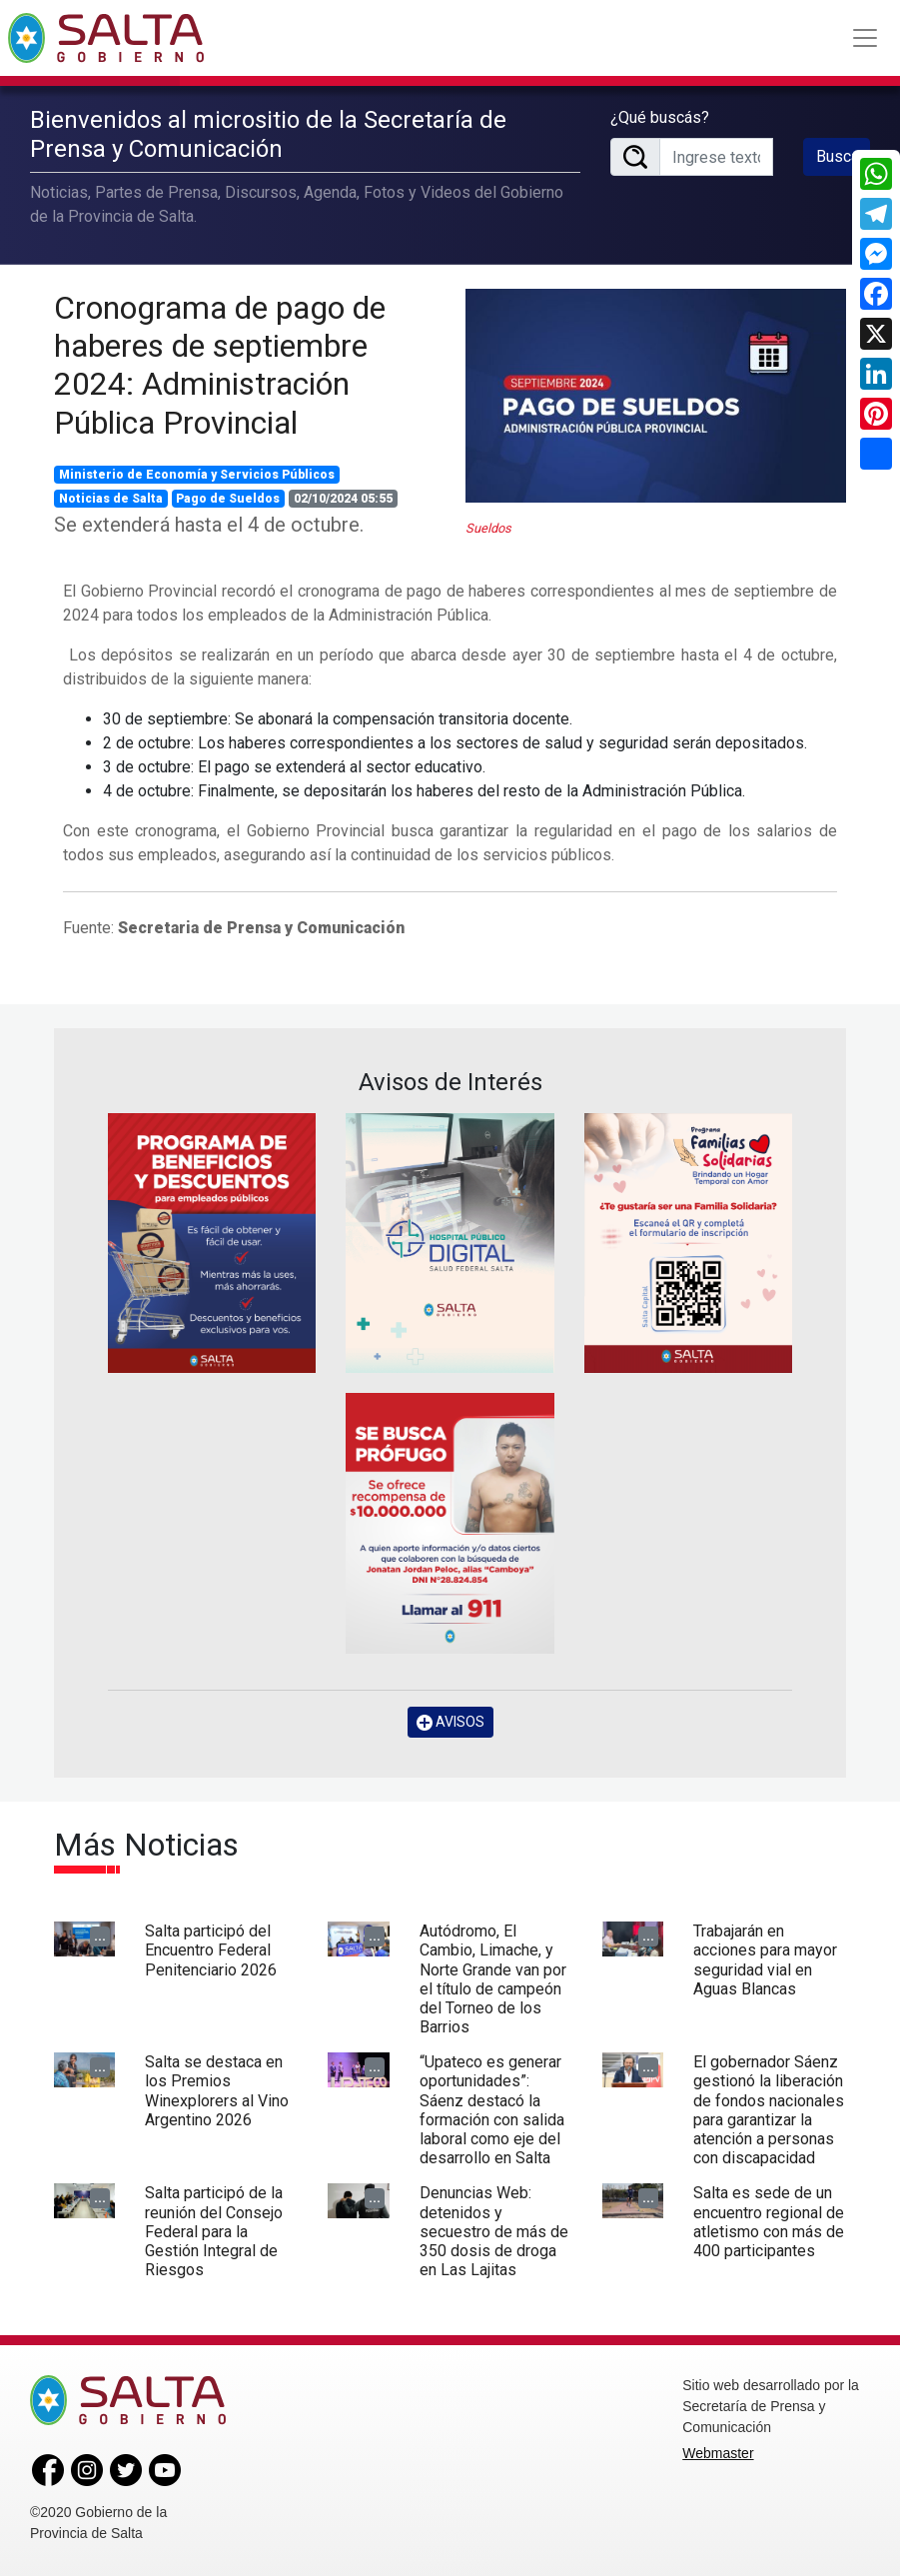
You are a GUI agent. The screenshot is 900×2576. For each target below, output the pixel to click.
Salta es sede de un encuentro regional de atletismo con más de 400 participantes (768, 2221)
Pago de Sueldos (228, 499)
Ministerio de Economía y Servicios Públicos (197, 475)
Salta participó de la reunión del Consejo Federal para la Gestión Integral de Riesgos (214, 2231)
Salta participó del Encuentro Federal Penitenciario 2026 (211, 1950)
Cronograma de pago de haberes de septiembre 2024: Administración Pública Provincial (220, 365)
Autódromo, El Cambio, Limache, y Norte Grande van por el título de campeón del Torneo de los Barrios (493, 1979)
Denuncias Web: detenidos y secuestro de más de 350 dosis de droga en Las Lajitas (494, 2231)
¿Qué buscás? (659, 117)
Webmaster (717, 2453)
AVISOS (450, 1722)
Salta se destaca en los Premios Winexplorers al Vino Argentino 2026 (217, 2090)
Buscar (840, 156)
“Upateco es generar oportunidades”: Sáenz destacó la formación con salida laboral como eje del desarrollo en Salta (492, 2109)
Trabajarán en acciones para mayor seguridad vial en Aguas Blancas (765, 1960)
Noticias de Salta (111, 499)
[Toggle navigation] (865, 38)
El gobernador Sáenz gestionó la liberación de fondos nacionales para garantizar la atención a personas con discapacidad (768, 2109)
